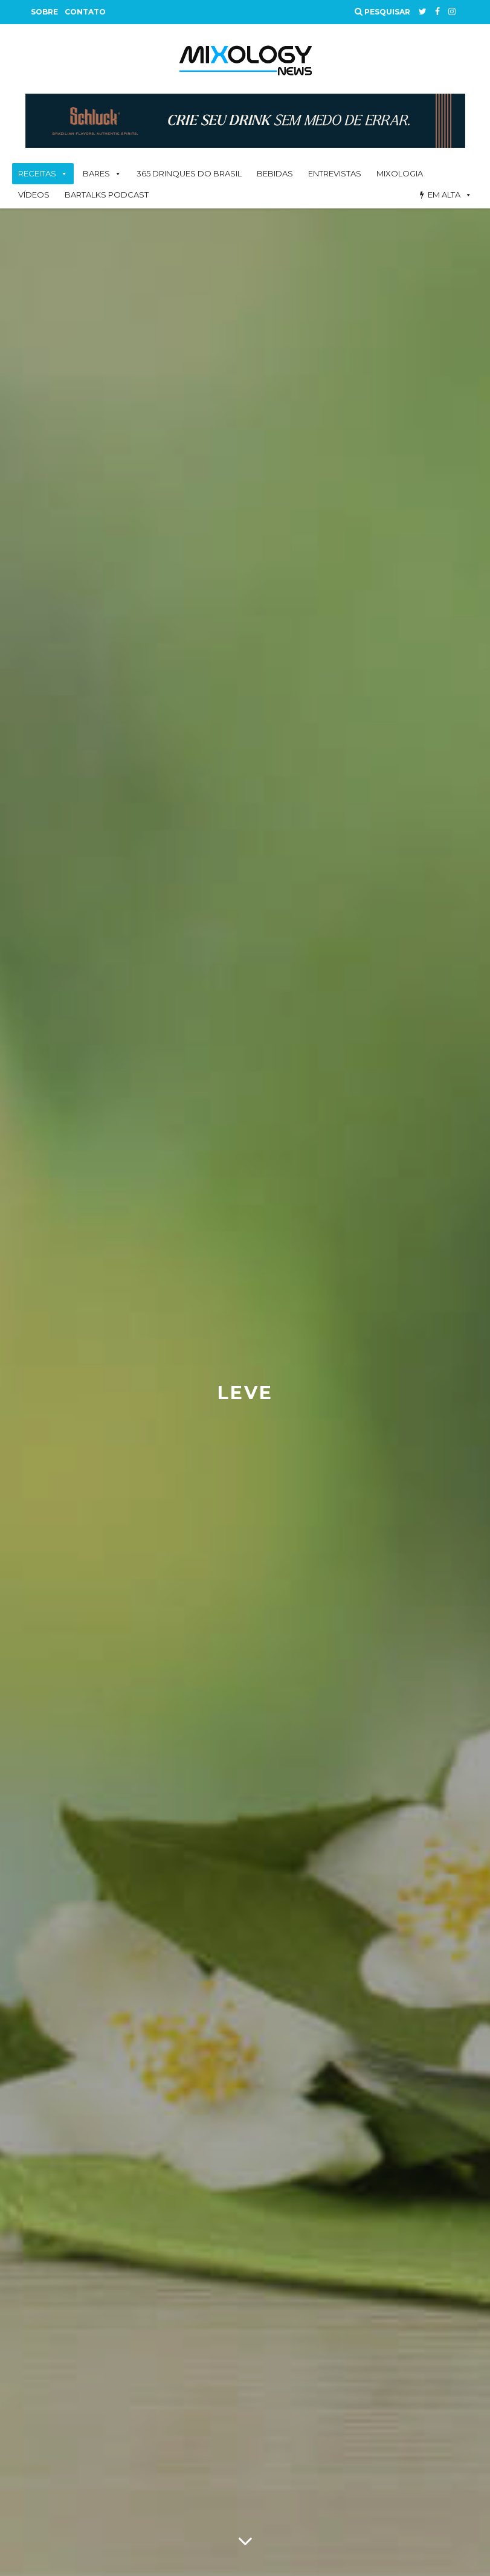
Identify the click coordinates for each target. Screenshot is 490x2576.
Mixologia (399, 173)
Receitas (37, 173)
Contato (85, 11)
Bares (96, 173)
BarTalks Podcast (107, 194)
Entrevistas (334, 173)
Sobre (44, 11)
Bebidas (275, 173)
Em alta (444, 194)
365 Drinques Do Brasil (189, 173)
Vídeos (34, 194)
